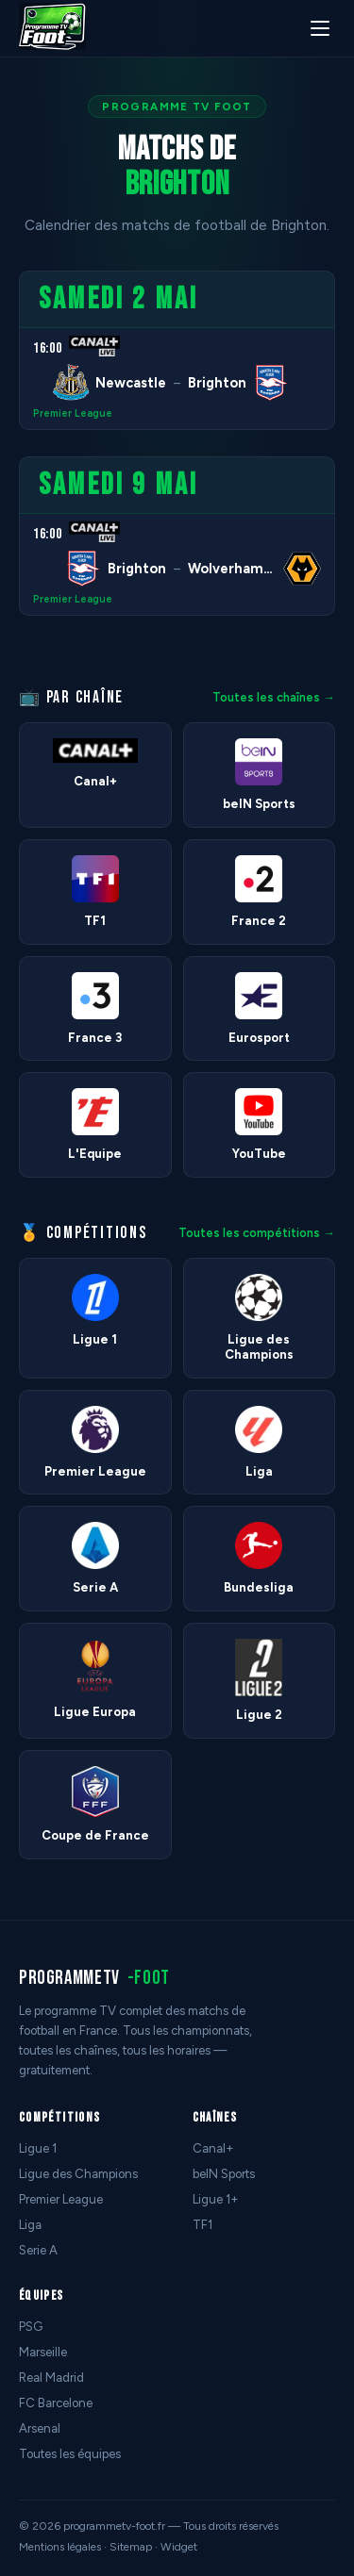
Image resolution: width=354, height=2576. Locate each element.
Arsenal (39, 2428)
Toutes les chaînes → (273, 697)
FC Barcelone (56, 2403)
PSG (30, 2327)
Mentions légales (60, 2546)
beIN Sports (224, 2174)
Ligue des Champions (78, 2174)
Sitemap (131, 2546)
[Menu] (320, 28)
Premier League (72, 413)
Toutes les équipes (70, 2454)
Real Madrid (51, 2377)
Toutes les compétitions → (256, 1233)
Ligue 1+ (216, 2199)
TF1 (202, 2225)
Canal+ (213, 2148)
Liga (30, 2225)
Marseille (43, 2352)
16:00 (47, 348)
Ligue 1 (38, 2148)
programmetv (94, 1978)
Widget (178, 2546)
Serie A (38, 2250)
